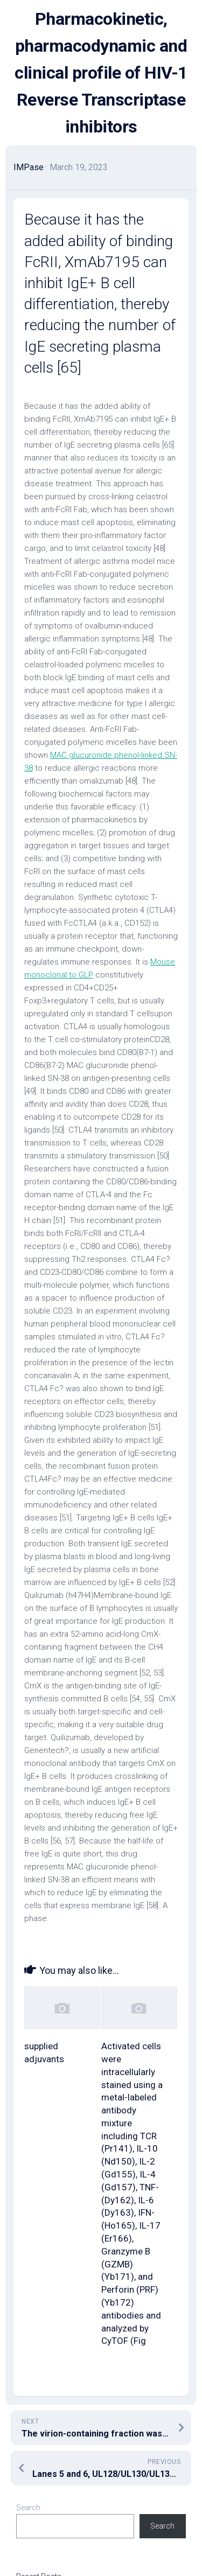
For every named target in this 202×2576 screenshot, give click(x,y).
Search (28, 2507)
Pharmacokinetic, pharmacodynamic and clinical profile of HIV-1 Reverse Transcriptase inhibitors (101, 73)
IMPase (28, 167)
